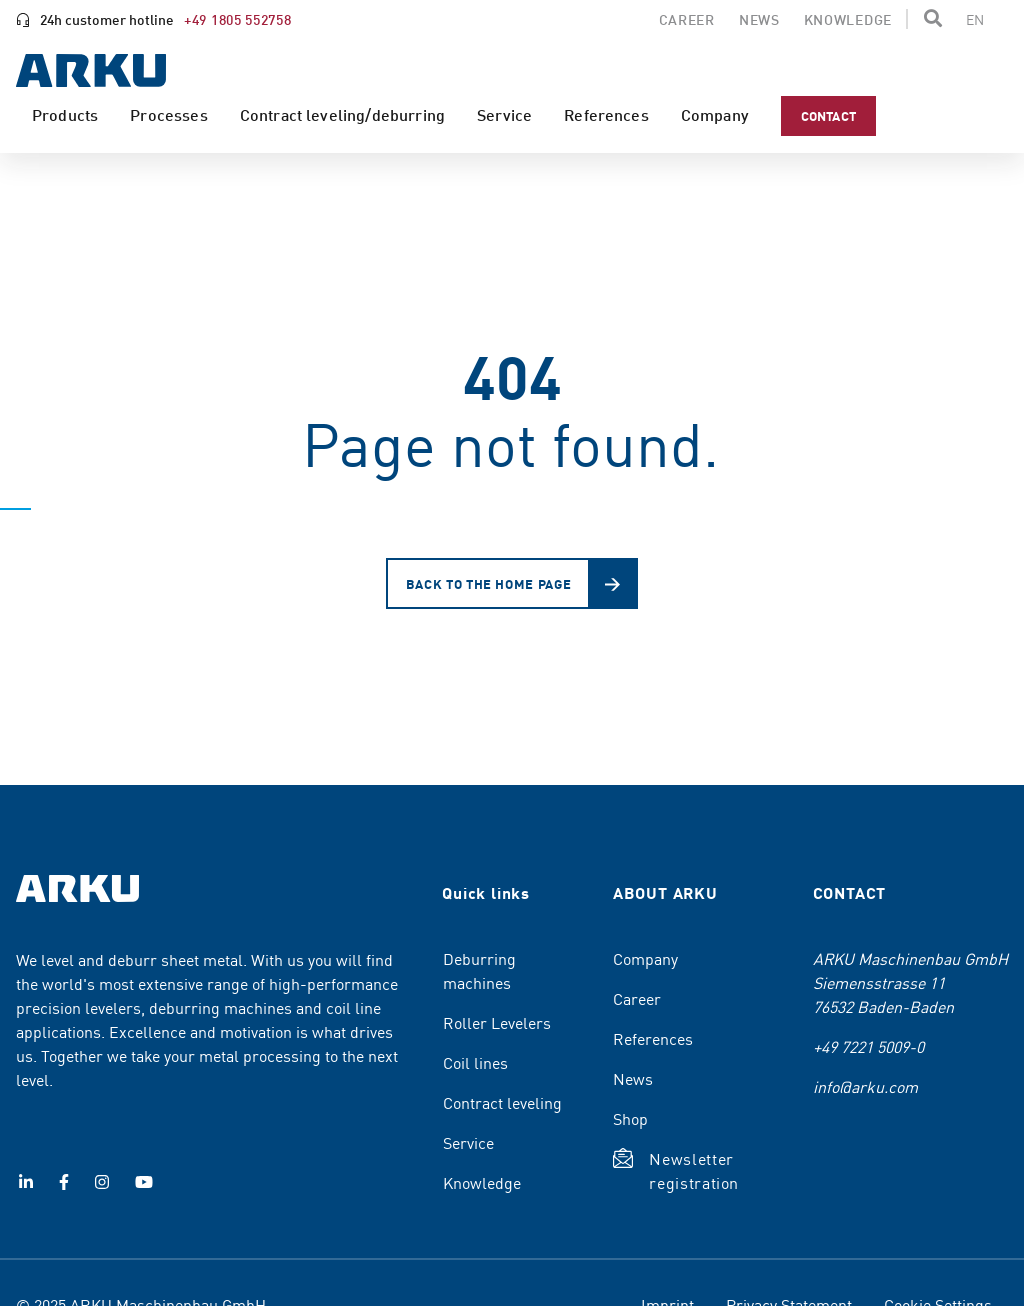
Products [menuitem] (65, 114)
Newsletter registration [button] (694, 1170)
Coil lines (475, 1062)
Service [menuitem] (504, 114)
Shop (630, 1118)
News (633, 1078)
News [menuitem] (759, 19)
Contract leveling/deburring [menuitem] (342, 114)
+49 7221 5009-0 (868, 1046)
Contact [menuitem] (828, 115)
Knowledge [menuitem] (848, 19)
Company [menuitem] (715, 114)
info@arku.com (865, 1086)
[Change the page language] (975, 19)
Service (468, 1142)
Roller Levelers (497, 1022)
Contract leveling (502, 1102)
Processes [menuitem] (168, 114)
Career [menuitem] (687, 19)
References (653, 1038)
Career (637, 998)
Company (645, 958)
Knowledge (482, 1182)
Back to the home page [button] (489, 583)
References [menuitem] (606, 114)
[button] (933, 18)
